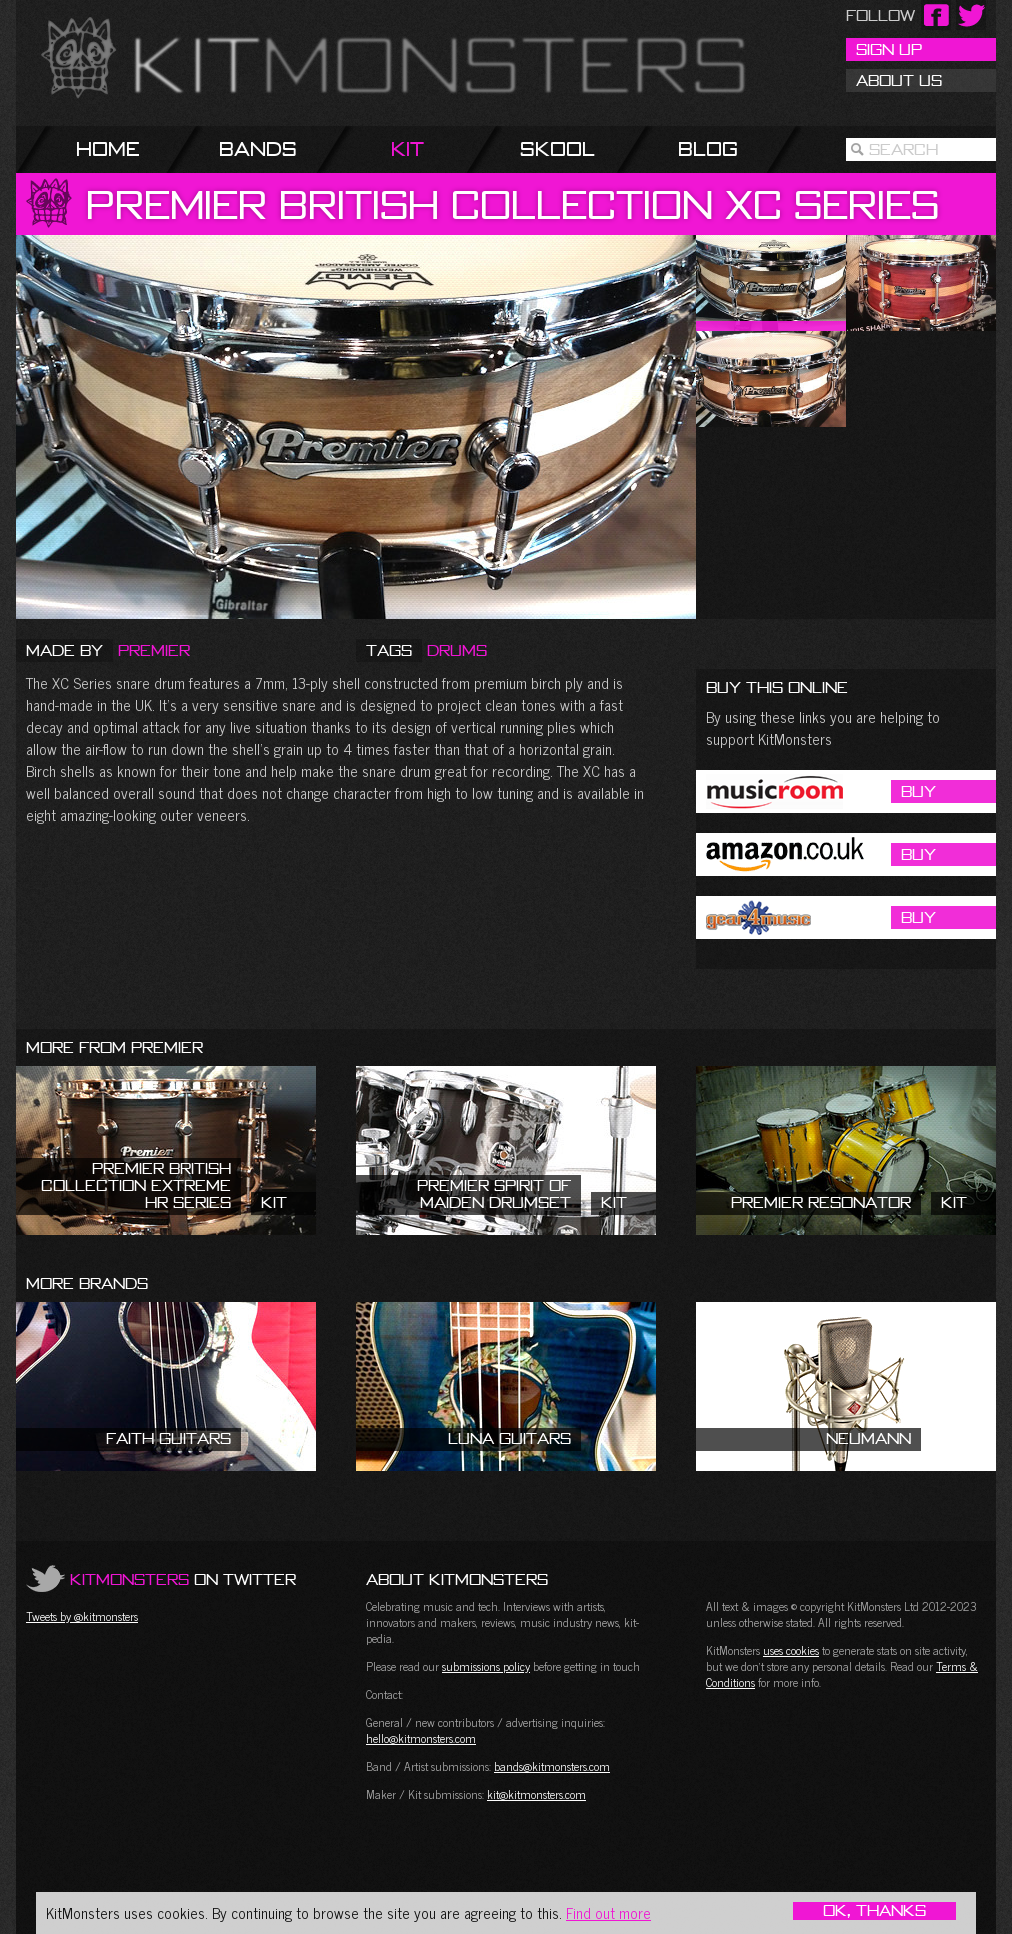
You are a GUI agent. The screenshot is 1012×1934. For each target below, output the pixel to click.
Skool (557, 148)
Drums (457, 650)
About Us (899, 80)
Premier (154, 650)
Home (108, 148)
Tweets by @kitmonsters (82, 1616)
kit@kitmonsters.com (536, 1794)
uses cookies (791, 1650)
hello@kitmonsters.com (421, 1738)
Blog (708, 148)
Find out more (608, 1912)
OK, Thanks (874, 1911)
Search (903, 149)
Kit (407, 148)
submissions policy (486, 1666)
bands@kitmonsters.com (552, 1766)
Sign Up (889, 49)
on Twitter (183, 1579)
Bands (258, 148)
